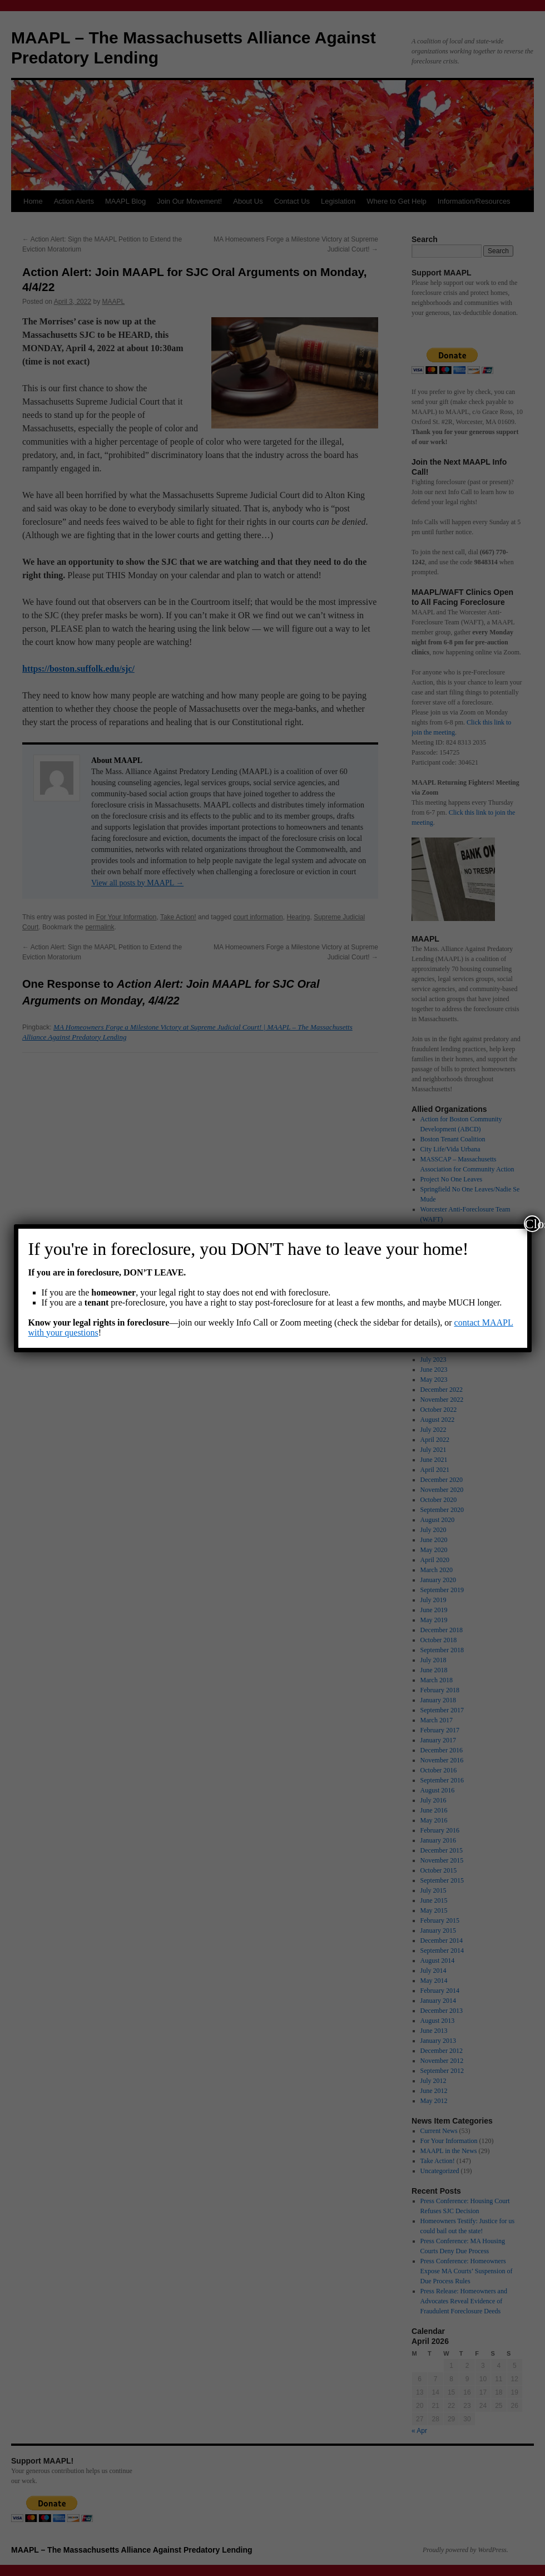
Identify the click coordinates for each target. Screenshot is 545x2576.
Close (533, 1223)
